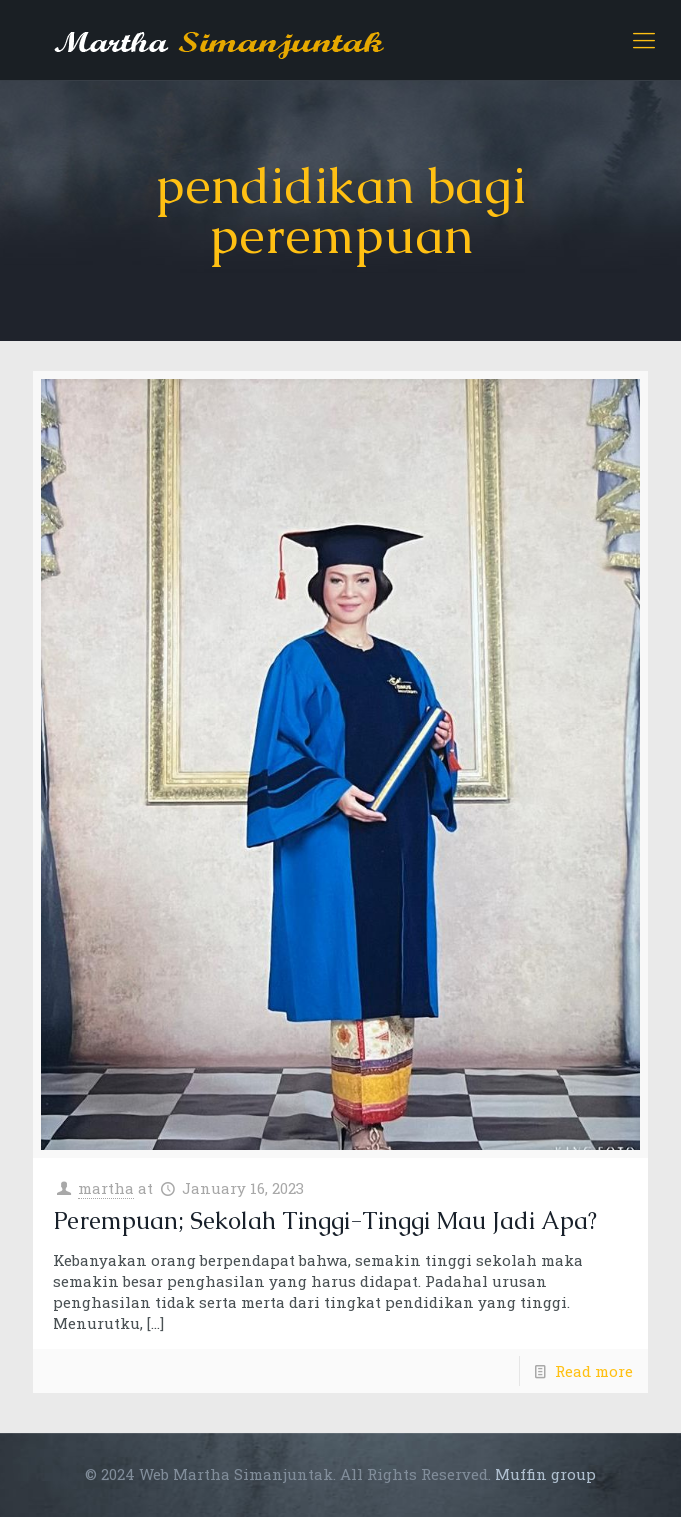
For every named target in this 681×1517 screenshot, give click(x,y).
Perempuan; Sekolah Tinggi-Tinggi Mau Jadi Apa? (325, 1220)
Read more (594, 1371)
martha (106, 1188)
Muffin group (545, 1474)
